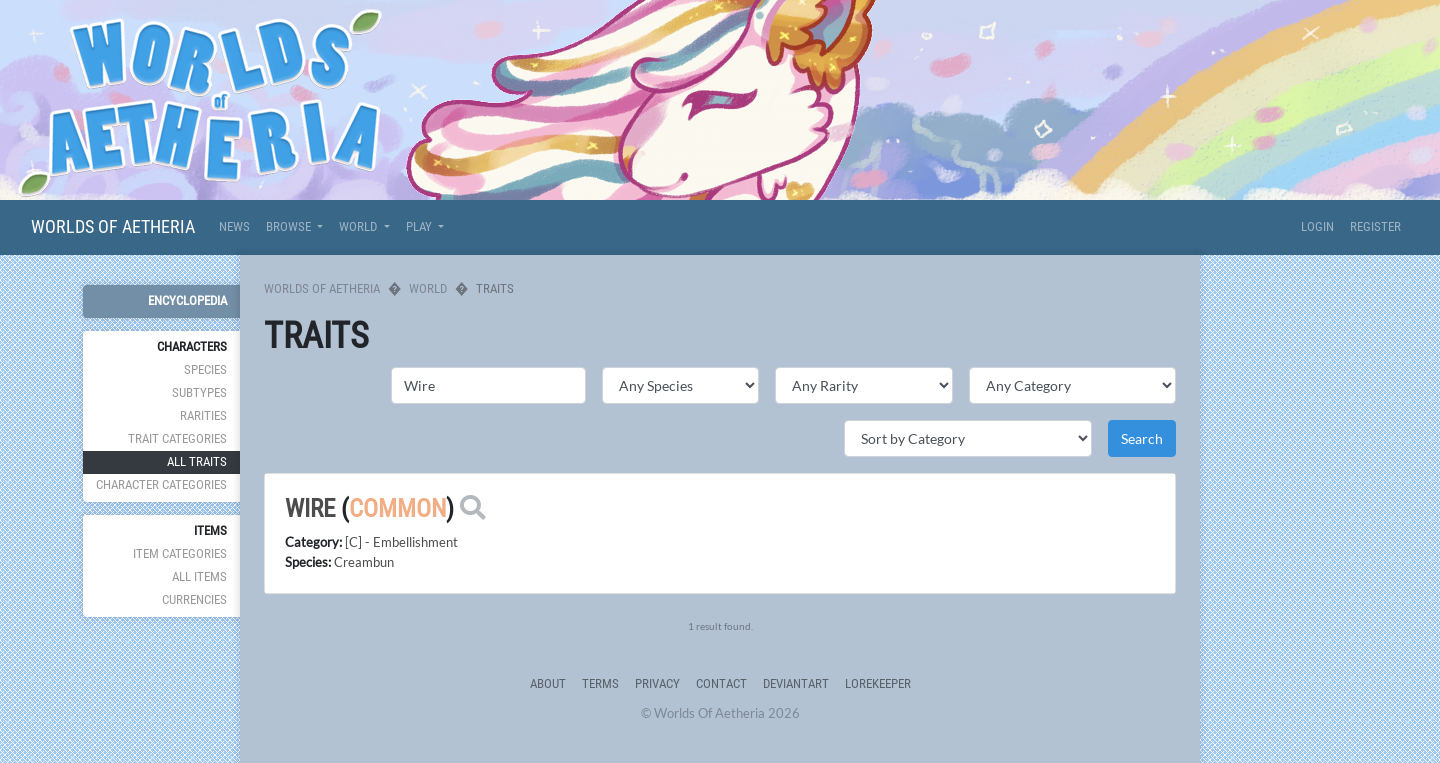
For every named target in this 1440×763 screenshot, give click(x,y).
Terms (600, 683)
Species (205, 369)
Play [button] (420, 226)
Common (397, 508)
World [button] (359, 226)
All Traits (197, 461)
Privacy (657, 683)
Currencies (194, 599)
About (548, 683)
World (428, 288)
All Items (199, 576)
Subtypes (199, 392)
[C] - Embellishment (401, 542)
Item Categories (180, 553)
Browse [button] (290, 226)
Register (1375, 226)
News (234, 226)
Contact (721, 683)
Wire (310, 508)
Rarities (203, 415)
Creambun (364, 562)
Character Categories (161, 484)
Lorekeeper (878, 683)
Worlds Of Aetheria (113, 226)
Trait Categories (177, 438)
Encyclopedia (187, 300)
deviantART (796, 683)
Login (1317, 226)
